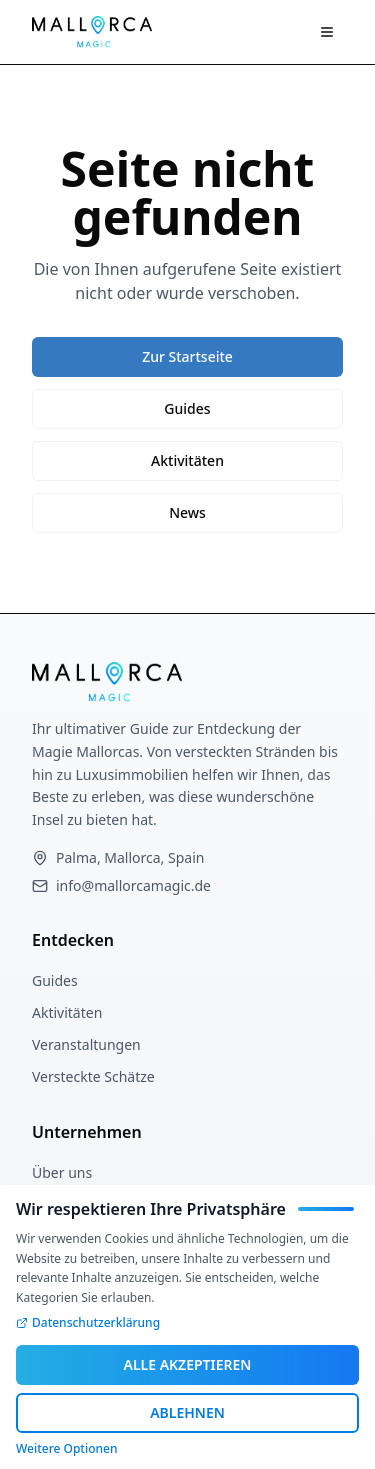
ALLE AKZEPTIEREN (188, 1364)
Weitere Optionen (66, 1449)
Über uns (62, 1172)
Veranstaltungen (86, 1044)
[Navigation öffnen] (327, 32)
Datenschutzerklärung (88, 1323)
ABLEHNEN (187, 1412)
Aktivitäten (187, 460)
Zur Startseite (187, 356)
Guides (187, 408)
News (187, 512)
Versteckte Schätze (93, 1076)
